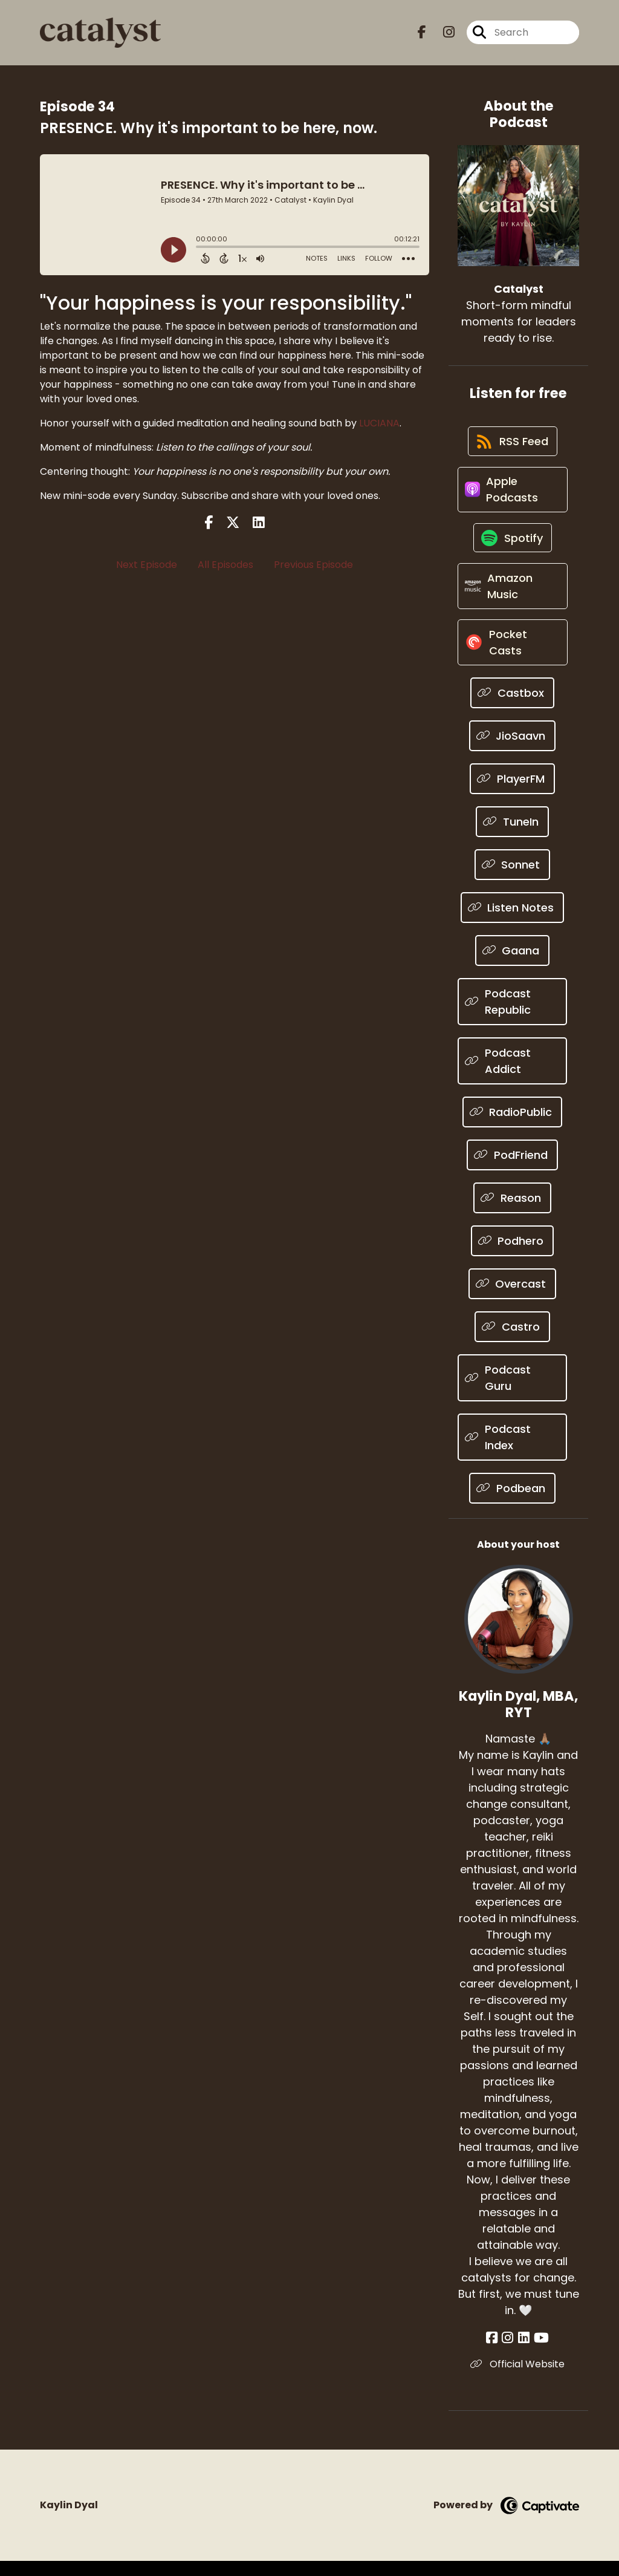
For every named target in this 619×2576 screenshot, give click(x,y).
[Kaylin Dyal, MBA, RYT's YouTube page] (539, 2352)
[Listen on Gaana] (512, 965)
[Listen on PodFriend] (512, 1169)
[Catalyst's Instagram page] (442, 33)
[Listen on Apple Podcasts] (512, 494)
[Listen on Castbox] (512, 707)
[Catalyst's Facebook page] (422, 33)
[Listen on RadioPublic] (512, 1126)
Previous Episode (313, 565)
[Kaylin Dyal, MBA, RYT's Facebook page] (496, 2352)
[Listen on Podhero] (512, 1255)
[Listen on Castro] (512, 1341)
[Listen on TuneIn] (512, 836)
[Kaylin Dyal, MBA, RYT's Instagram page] (510, 2352)
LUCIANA (379, 423)
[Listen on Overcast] (512, 1298)
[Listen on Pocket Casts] (512, 656)
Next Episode (146, 565)
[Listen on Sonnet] (513, 879)
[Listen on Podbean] (512, 1502)
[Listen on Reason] (512, 1212)
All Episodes (225, 565)
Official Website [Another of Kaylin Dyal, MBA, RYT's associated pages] (519, 2378)
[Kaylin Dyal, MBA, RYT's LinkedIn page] (524, 2352)
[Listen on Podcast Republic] (512, 1016)
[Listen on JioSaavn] (512, 750)
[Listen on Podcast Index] (512, 1451)
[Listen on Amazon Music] (512, 597)
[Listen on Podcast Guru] (512, 1392)
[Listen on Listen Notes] (513, 922)
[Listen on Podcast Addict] (512, 1075)
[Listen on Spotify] (513, 545)
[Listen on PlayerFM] (512, 793)
